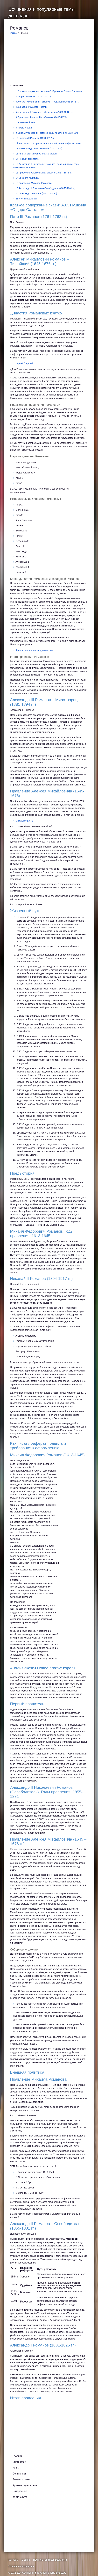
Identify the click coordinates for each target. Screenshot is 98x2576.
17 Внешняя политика (27, 178)
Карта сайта (20, 2497)
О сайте (25, 2559)
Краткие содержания (25, 2485)
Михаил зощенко (24, 820)
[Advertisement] (48, 61)
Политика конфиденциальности (50, 2559)
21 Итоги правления (26, 198)
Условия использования (21, 2566)
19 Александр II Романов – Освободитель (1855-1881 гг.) (45, 188)
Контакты (13, 2559)
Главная (17, 2456)
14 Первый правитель (27, 159)
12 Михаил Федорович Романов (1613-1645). (39, 148)
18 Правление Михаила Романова (33, 183)
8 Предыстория (23, 127)
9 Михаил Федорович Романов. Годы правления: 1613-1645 (46, 133)
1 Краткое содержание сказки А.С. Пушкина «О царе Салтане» (48, 91)
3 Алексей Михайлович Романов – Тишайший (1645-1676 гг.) (47, 101)
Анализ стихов (21, 2479)
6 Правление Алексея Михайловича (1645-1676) (41, 117)
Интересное (20, 2491)
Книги (16, 2467)
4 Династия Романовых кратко (31, 107)
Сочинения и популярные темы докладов (44, 2572)
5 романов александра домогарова (34, 650)
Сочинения (19, 2473)
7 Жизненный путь (25, 122)
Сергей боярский (24, 363)
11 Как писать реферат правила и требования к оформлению (48, 143)
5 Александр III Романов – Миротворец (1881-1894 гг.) (43, 112)
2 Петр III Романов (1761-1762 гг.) (33, 96)
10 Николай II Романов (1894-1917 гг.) (35, 138)
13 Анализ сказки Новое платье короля (36, 153)
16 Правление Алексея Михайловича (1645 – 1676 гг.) (43, 172)
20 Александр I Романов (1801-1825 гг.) (36, 193)
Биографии (19, 2462)
